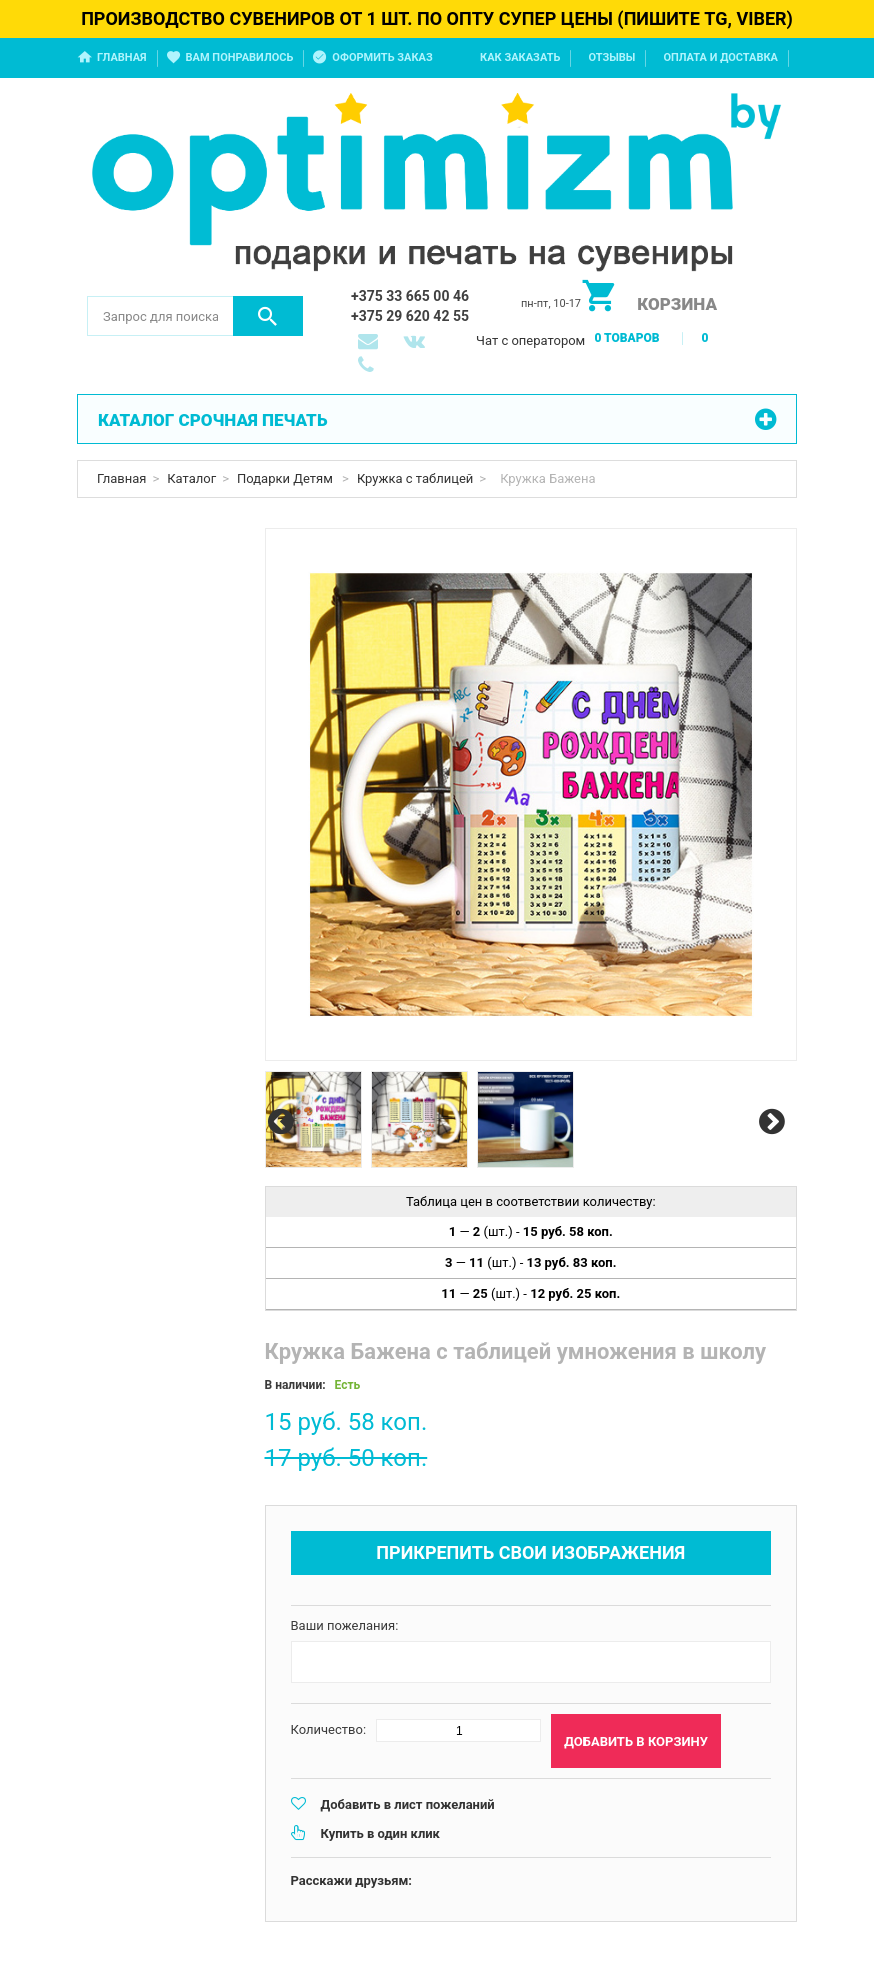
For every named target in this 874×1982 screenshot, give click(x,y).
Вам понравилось (240, 57)
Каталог (191, 478)
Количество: (329, 1729)
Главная (122, 57)
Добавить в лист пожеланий (408, 1804)
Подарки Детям (286, 478)
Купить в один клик (380, 1833)
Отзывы (611, 57)
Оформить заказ (382, 57)
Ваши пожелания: (345, 1625)
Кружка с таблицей (415, 478)
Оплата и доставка (720, 57)
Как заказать (520, 57)
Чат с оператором (530, 340)
